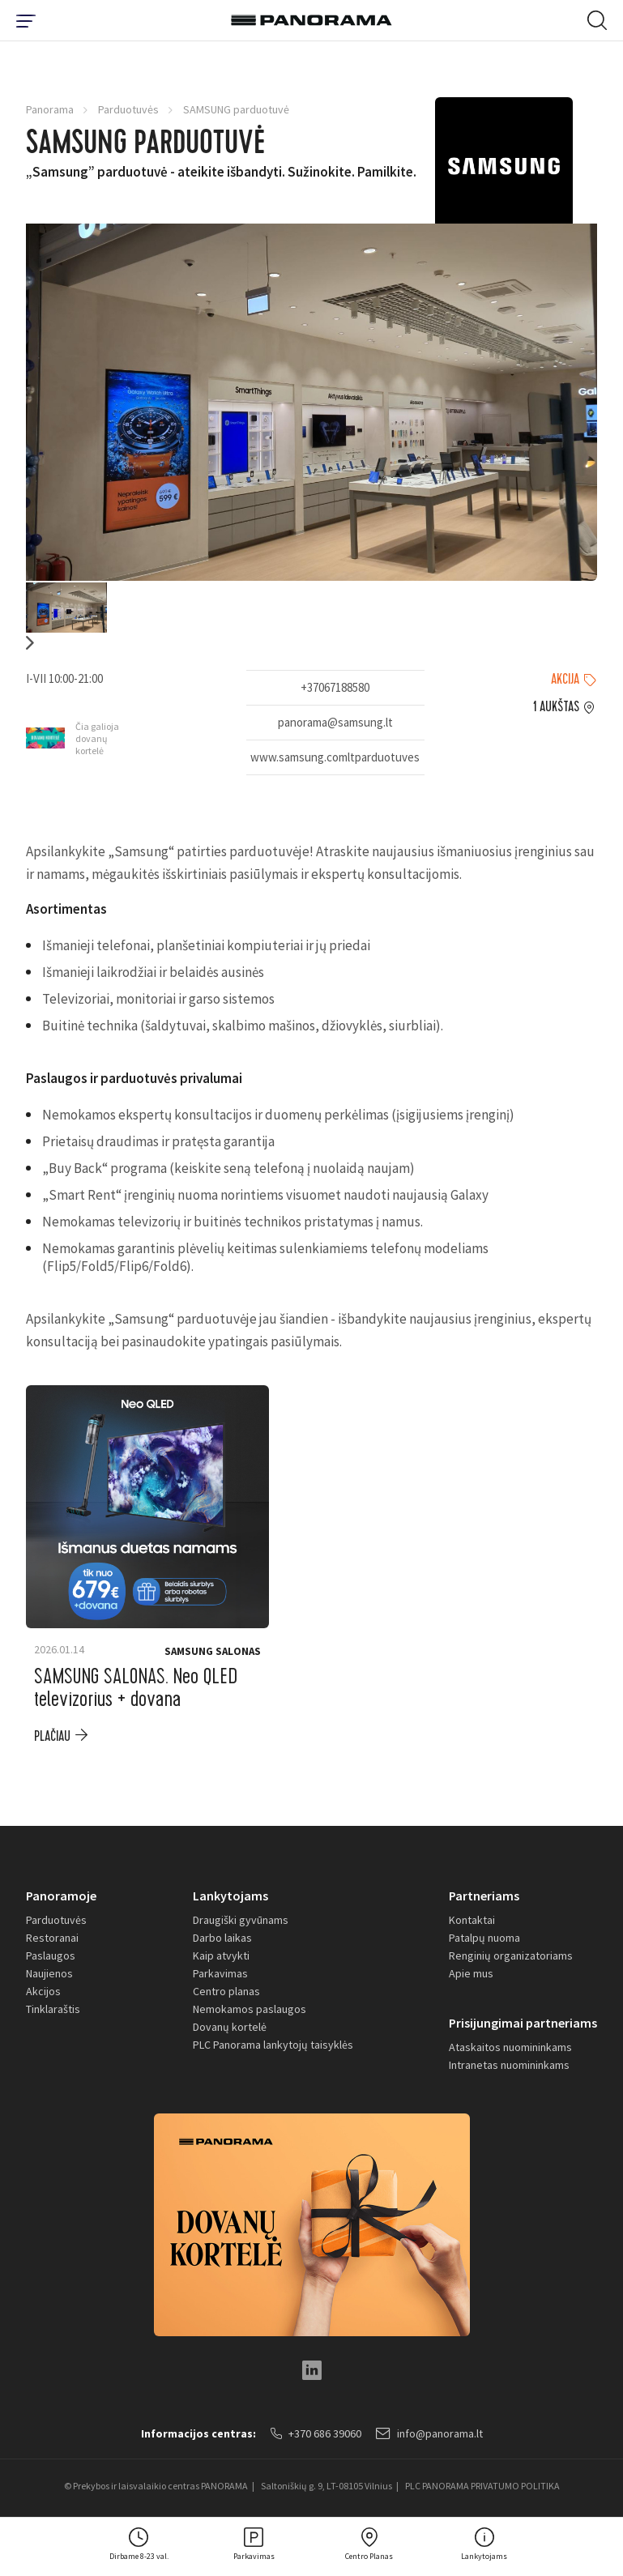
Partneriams (484, 1895)
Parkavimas (220, 1973)
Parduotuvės (128, 109)
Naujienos (49, 1973)
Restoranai (52, 1937)
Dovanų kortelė (230, 2026)
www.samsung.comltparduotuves (335, 757)
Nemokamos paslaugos (249, 2009)
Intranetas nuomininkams (509, 2065)
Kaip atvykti (221, 1955)
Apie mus (471, 1973)
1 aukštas (556, 707)
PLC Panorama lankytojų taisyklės (273, 2044)
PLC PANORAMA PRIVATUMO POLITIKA (482, 2486)
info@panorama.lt (429, 2433)
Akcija (565, 679)
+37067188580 (335, 687)
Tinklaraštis (53, 2009)
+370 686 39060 (316, 2433)
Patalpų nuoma (484, 1937)
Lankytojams (230, 1895)
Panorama (50, 109)
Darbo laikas (222, 1937)
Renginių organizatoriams (511, 1955)
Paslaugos (50, 1955)
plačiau (52, 1736)
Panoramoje (61, 1895)
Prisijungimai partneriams (523, 2023)
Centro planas (226, 1991)
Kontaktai (472, 1920)
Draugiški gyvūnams (240, 1920)
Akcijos (43, 1991)
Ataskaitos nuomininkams (510, 2047)
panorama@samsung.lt (335, 722)
